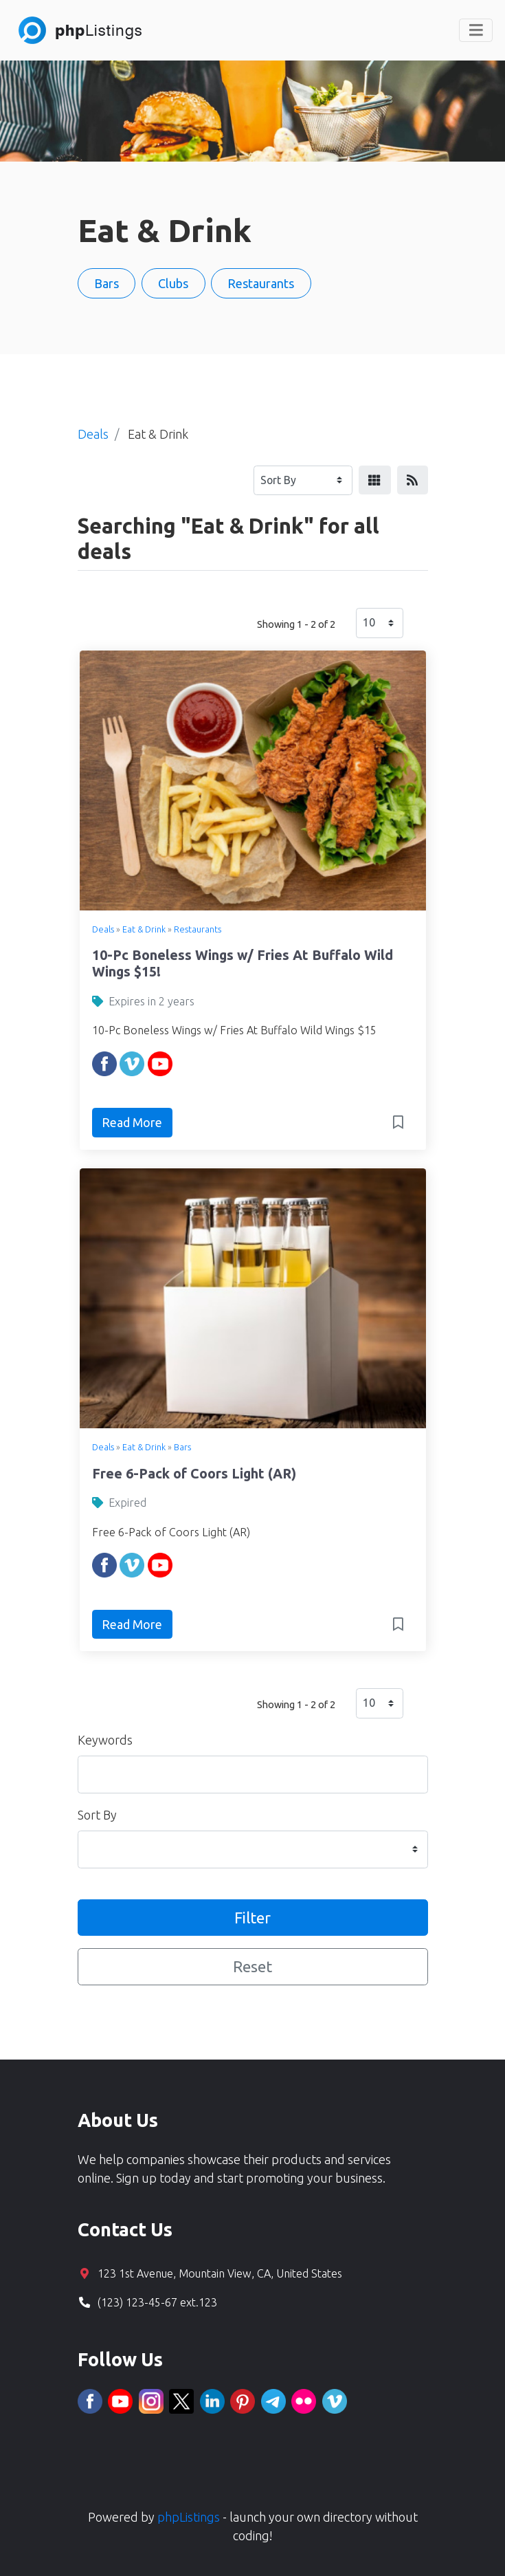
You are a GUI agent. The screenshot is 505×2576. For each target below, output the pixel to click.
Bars (182, 1447)
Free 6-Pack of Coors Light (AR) (194, 1473)
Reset (252, 1966)
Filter (252, 1917)
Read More (132, 1122)
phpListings (188, 2517)
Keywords (105, 1740)
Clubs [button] (173, 283)
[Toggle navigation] (476, 30)
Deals (103, 929)
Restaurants (197, 929)
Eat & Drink (144, 929)
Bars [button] (106, 283)
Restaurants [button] (260, 283)
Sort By (97, 1815)
